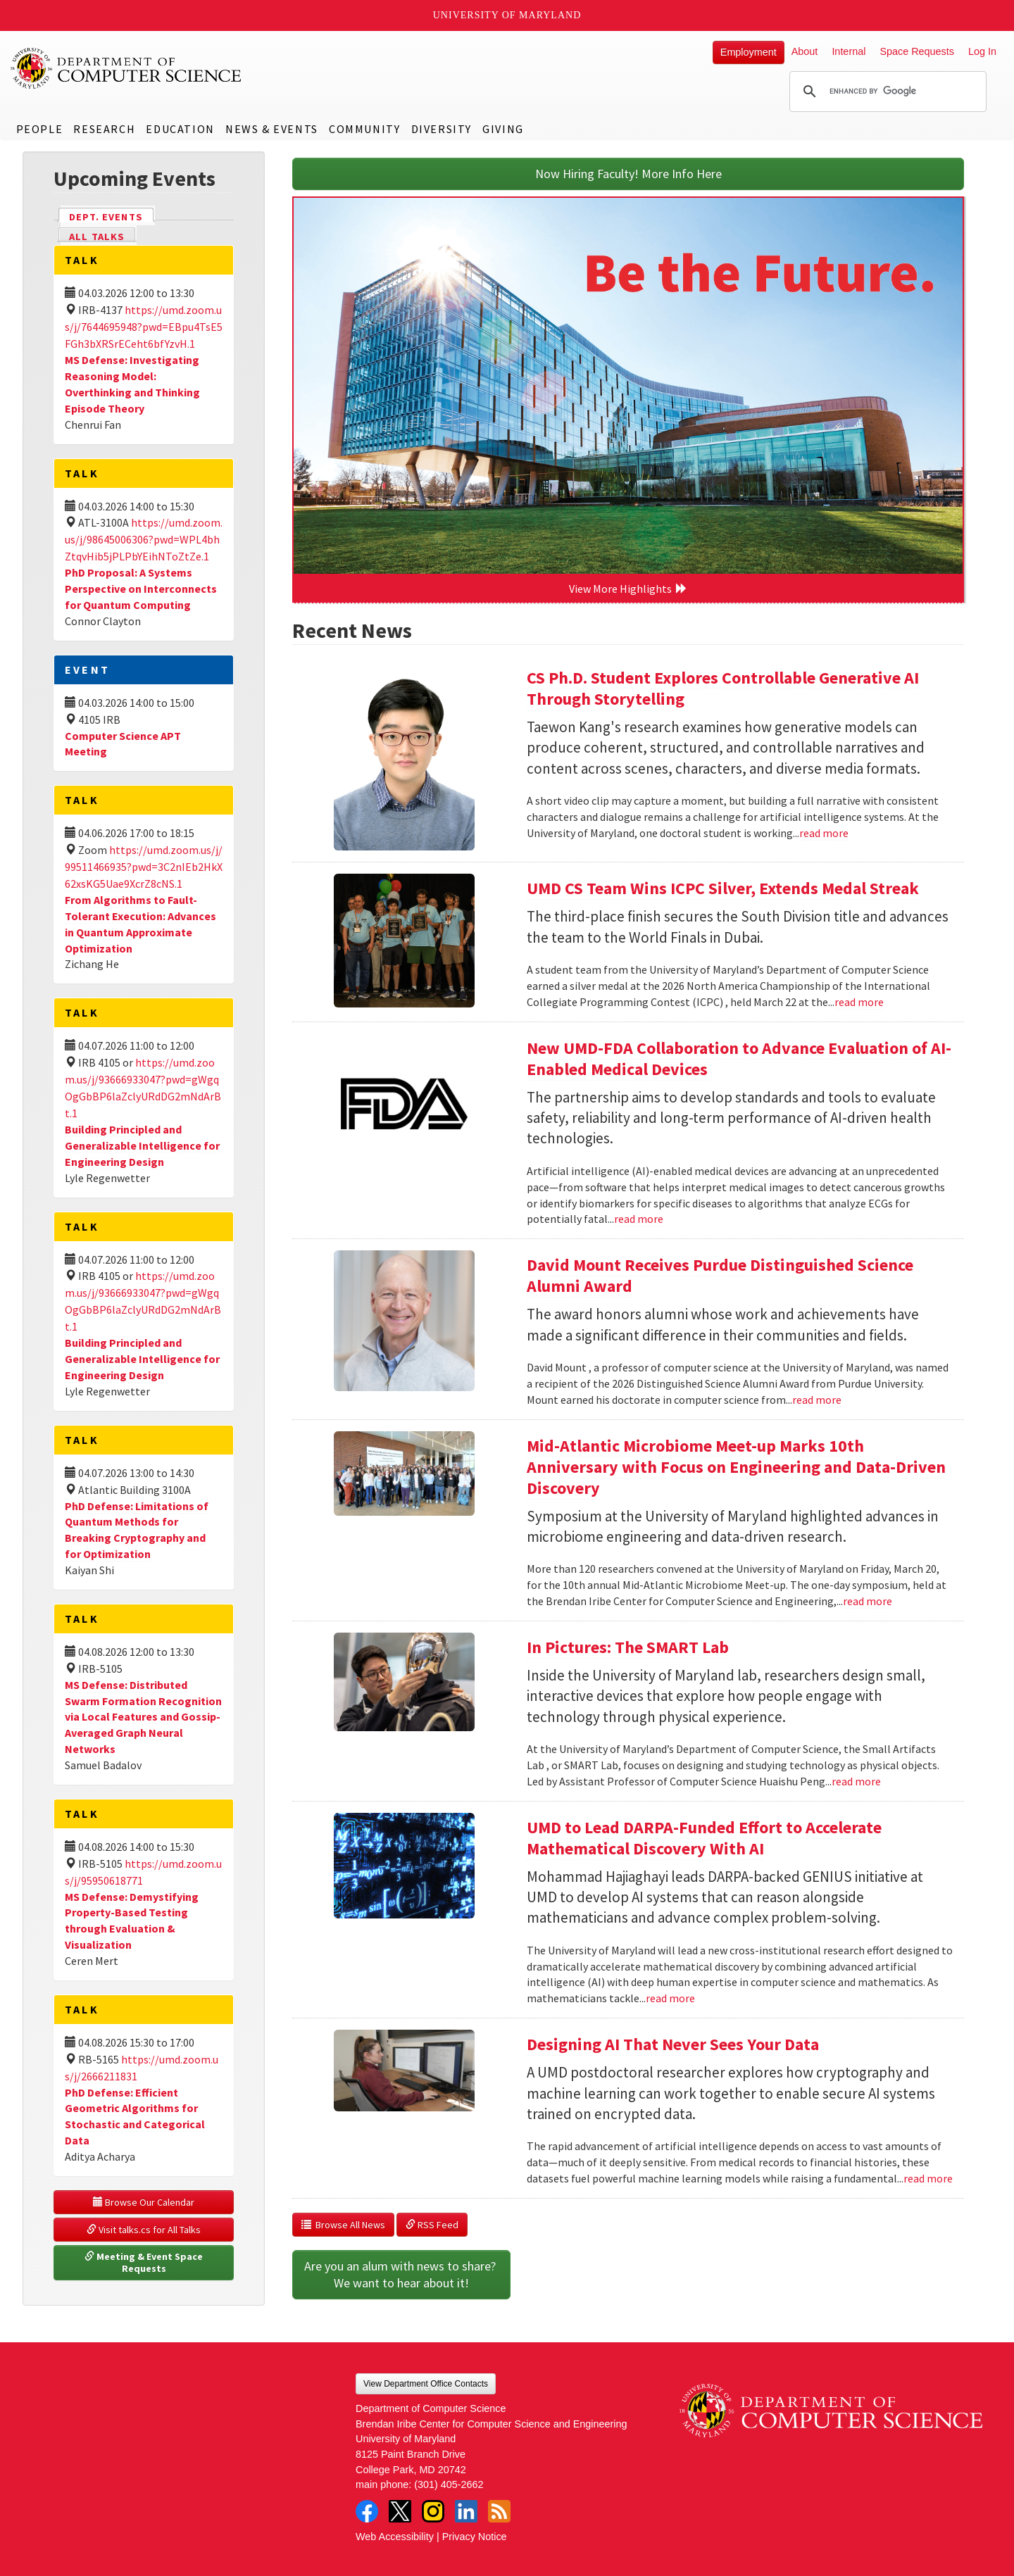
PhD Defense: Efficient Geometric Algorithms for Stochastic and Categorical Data (135, 2116)
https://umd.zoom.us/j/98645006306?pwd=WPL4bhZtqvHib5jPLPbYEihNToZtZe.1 (144, 539)
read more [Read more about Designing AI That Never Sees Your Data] (928, 2178)
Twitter (400, 2511)
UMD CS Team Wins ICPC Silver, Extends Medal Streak (723, 888)
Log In (982, 51)
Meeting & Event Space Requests (144, 2262)
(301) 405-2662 (448, 2484)
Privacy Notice (474, 2536)
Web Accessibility (395, 2536)
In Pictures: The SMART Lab (628, 1647)
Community (364, 129)
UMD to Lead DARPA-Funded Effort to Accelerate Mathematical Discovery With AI (704, 1837)
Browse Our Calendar (143, 2202)
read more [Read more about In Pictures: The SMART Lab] (856, 1781)
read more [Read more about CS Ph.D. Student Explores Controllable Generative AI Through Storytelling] (824, 833)
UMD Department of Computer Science (127, 68)
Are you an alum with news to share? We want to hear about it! (401, 2274)
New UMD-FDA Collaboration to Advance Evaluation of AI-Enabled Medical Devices (739, 1058)
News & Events (271, 129)
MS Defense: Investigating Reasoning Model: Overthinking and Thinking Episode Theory (132, 384)
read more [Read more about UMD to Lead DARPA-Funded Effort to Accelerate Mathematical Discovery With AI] (670, 1998)
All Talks (97, 236)
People (39, 129)
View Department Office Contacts (425, 2384)
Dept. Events (112, 215)
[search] (886, 91)
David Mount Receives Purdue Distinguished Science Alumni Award (720, 1275)
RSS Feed (432, 2224)
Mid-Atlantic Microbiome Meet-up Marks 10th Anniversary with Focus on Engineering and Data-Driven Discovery (736, 1467)
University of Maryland (507, 15)
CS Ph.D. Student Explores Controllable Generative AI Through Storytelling (723, 688)
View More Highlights (628, 589)
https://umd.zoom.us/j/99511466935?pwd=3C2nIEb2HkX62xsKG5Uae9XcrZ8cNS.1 (144, 867)
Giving (503, 129)
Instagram (433, 2511)
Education (180, 129)
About (804, 51)
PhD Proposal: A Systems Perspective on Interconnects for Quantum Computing (141, 588)
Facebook (367, 2511)
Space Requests (917, 51)
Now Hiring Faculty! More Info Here (628, 173)
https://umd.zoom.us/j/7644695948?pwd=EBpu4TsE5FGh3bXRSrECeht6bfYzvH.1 (144, 327)
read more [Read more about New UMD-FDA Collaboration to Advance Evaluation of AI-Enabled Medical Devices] (638, 1219)
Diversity (441, 129)
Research (104, 129)
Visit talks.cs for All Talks (144, 2229)
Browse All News (343, 2224)
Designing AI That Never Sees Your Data (673, 2044)
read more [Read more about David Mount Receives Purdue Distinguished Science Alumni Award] (816, 1400)
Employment (748, 52)
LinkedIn (466, 2511)
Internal (848, 51)
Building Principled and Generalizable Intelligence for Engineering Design (142, 1145)
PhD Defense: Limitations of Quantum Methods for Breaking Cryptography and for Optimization (136, 1530)
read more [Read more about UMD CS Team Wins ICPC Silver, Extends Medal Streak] (859, 1002)
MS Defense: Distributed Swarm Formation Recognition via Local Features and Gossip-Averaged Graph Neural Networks (143, 1717)
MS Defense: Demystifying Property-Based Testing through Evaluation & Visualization (132, 1921)
